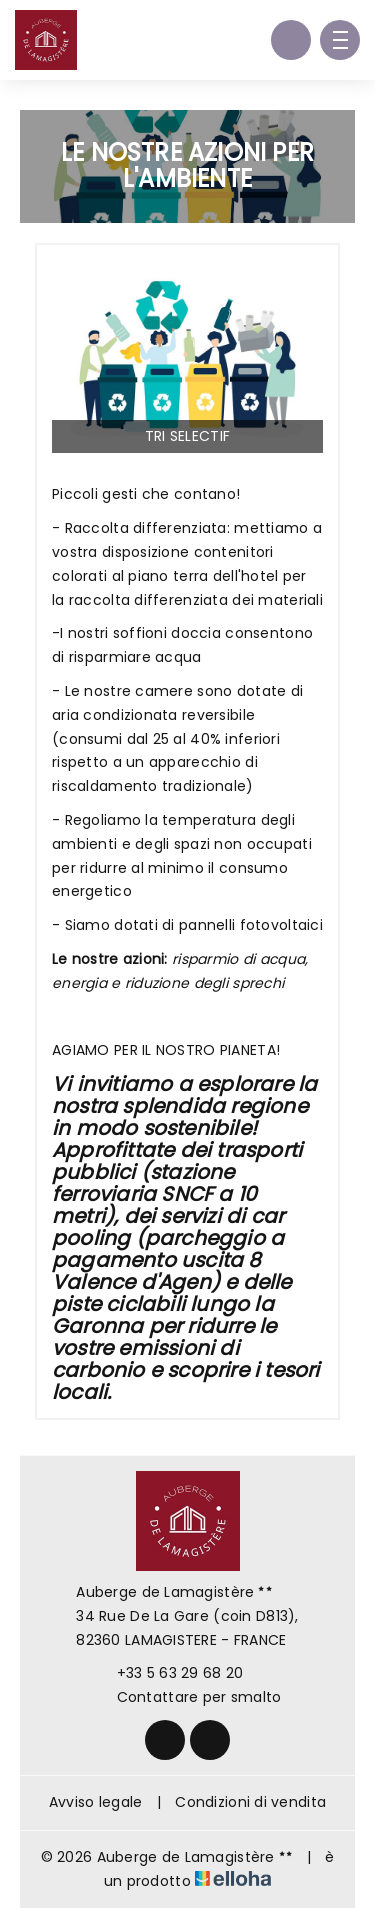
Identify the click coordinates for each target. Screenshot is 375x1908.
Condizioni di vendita (250, 1802)
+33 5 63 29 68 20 (169, 1673)
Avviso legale (96, 1802)
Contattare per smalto (188, 1697)
